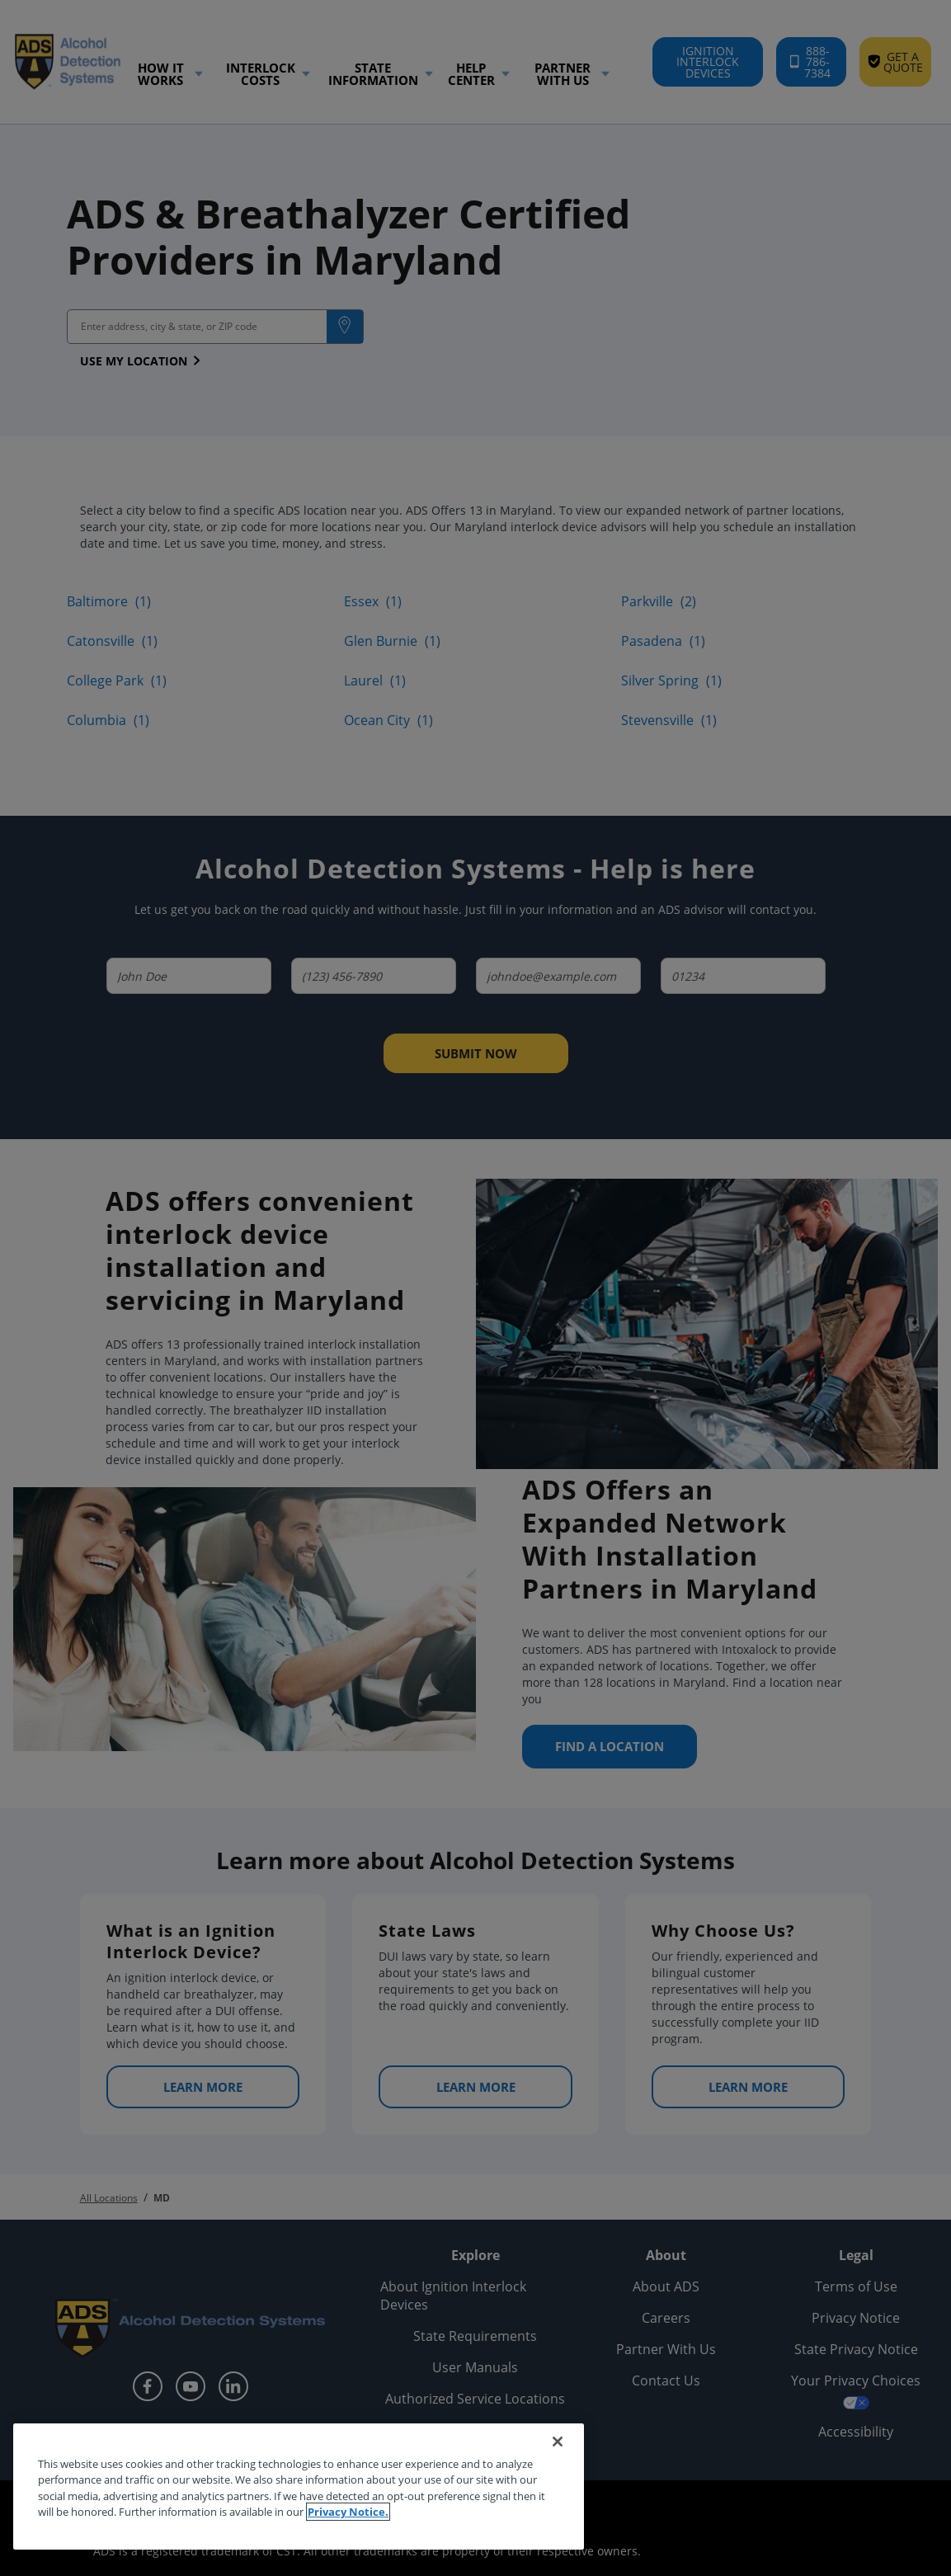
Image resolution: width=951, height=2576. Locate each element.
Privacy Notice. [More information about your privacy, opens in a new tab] (348, 2511)
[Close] (557, 2441)
